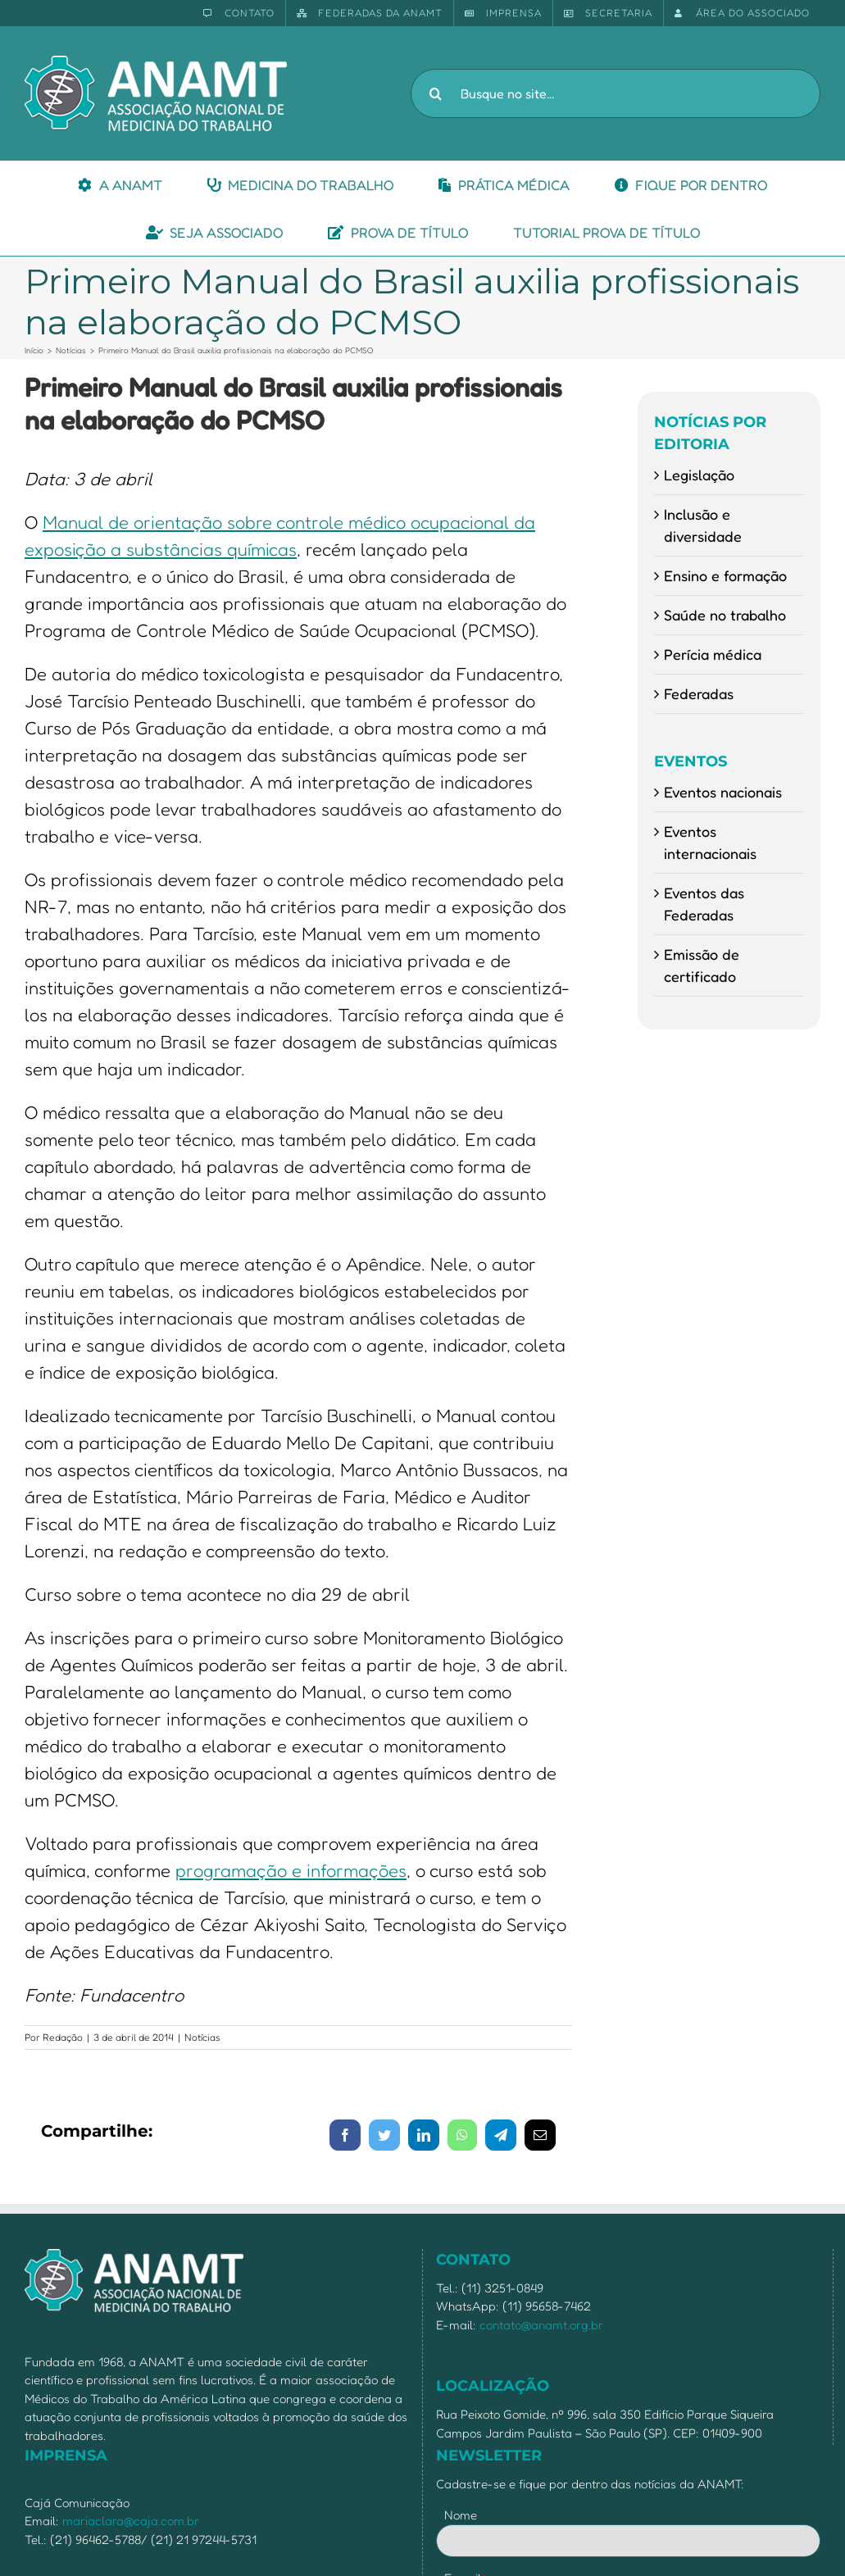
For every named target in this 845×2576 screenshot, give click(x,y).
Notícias (202, 2037)
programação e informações (291, 1870)
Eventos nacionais (723, 792)
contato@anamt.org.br (541, 2325)
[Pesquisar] (435, 93)
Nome (460, 2515)
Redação (63, 2037)
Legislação (699, 475)
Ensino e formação (725, 575)
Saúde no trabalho (725, 615)
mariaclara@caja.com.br (130, 2520)
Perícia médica (712, 654)
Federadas (699, 693)
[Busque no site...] (615, 93)
